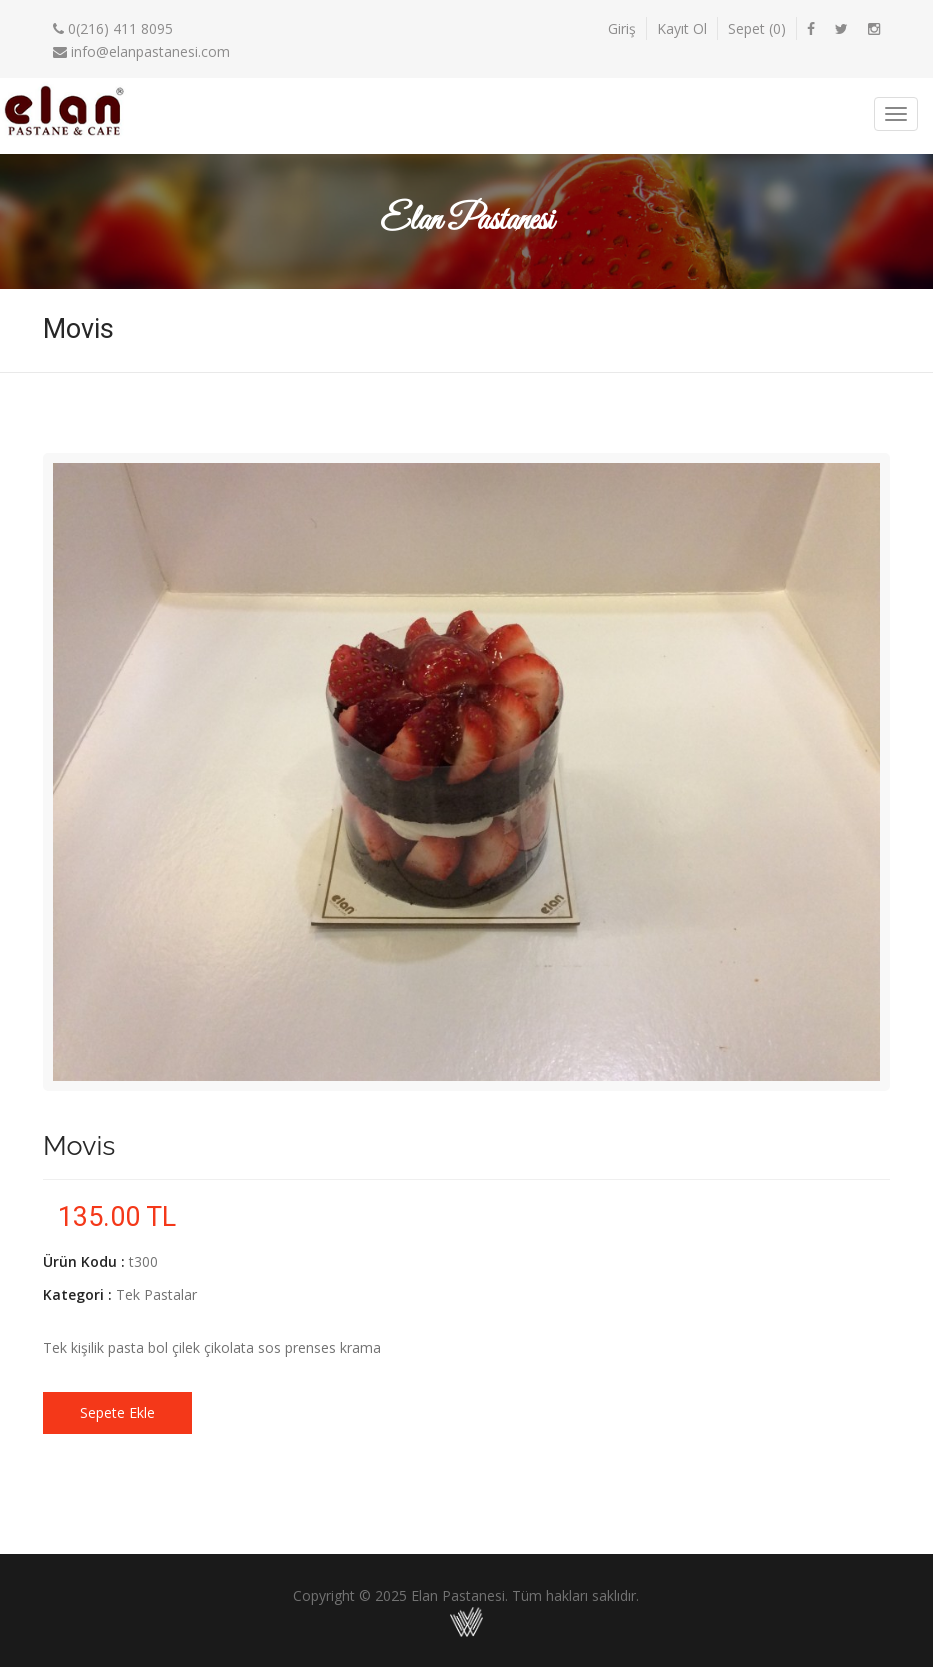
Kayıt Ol (682, 28)
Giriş (622, 28)
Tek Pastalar (156, 1294)
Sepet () (757, 28)
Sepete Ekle (117, 1412)
